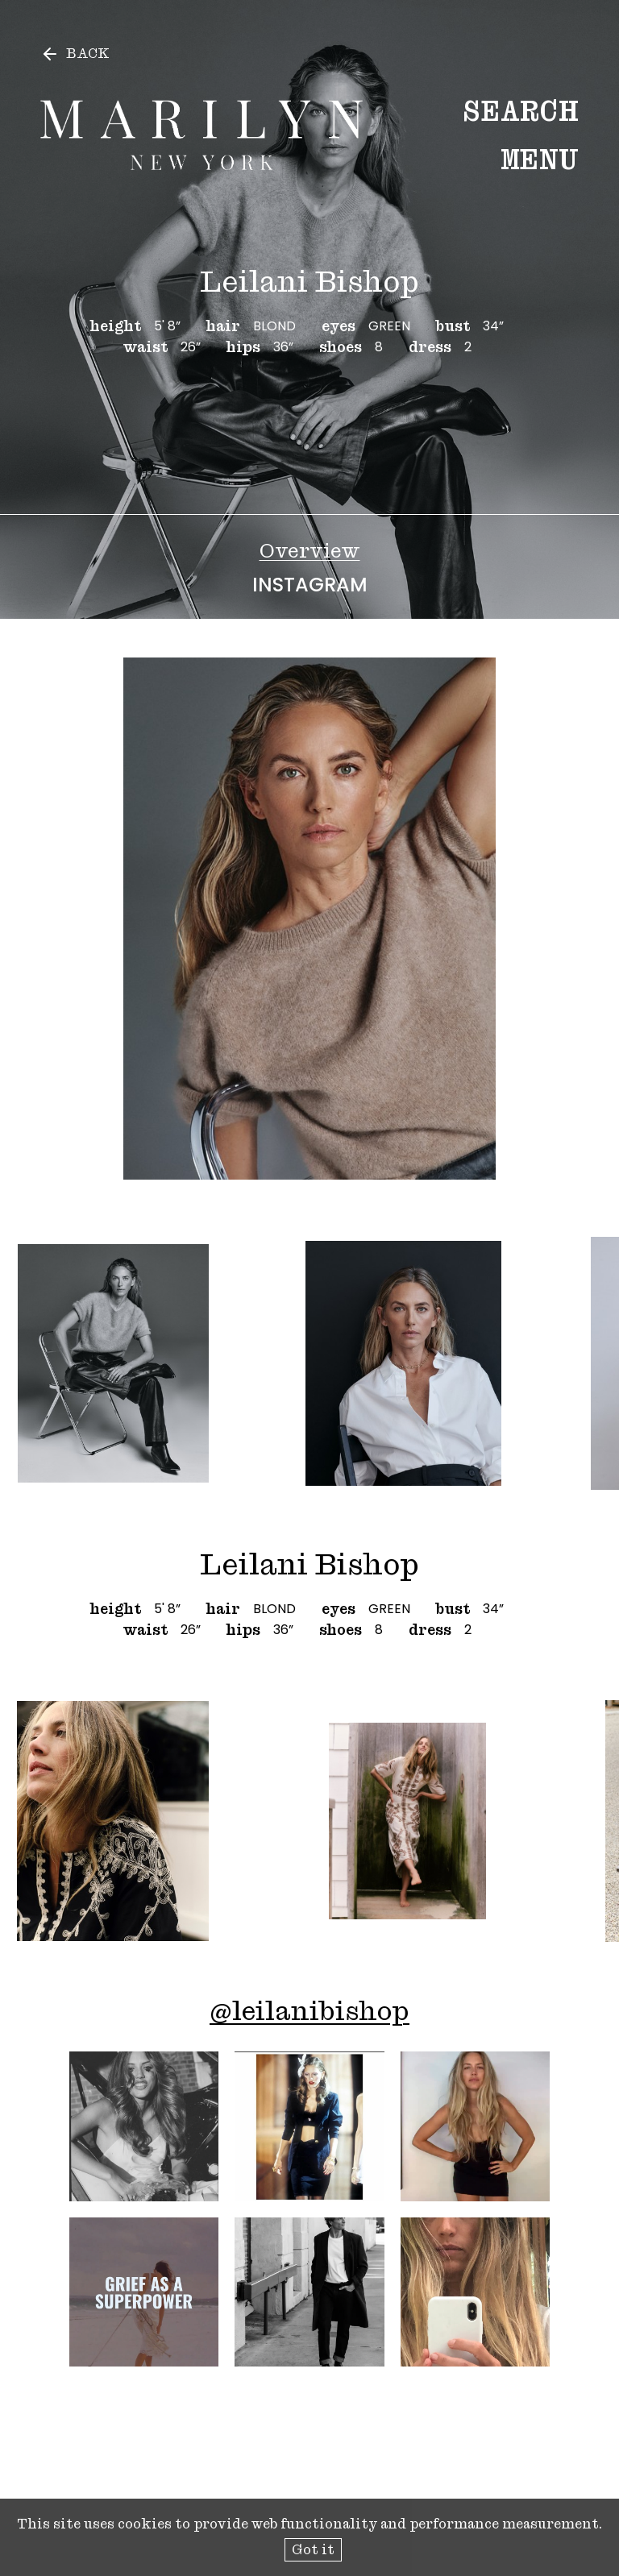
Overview (310, 550)
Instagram (310, 585)
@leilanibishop (309, 2010)
